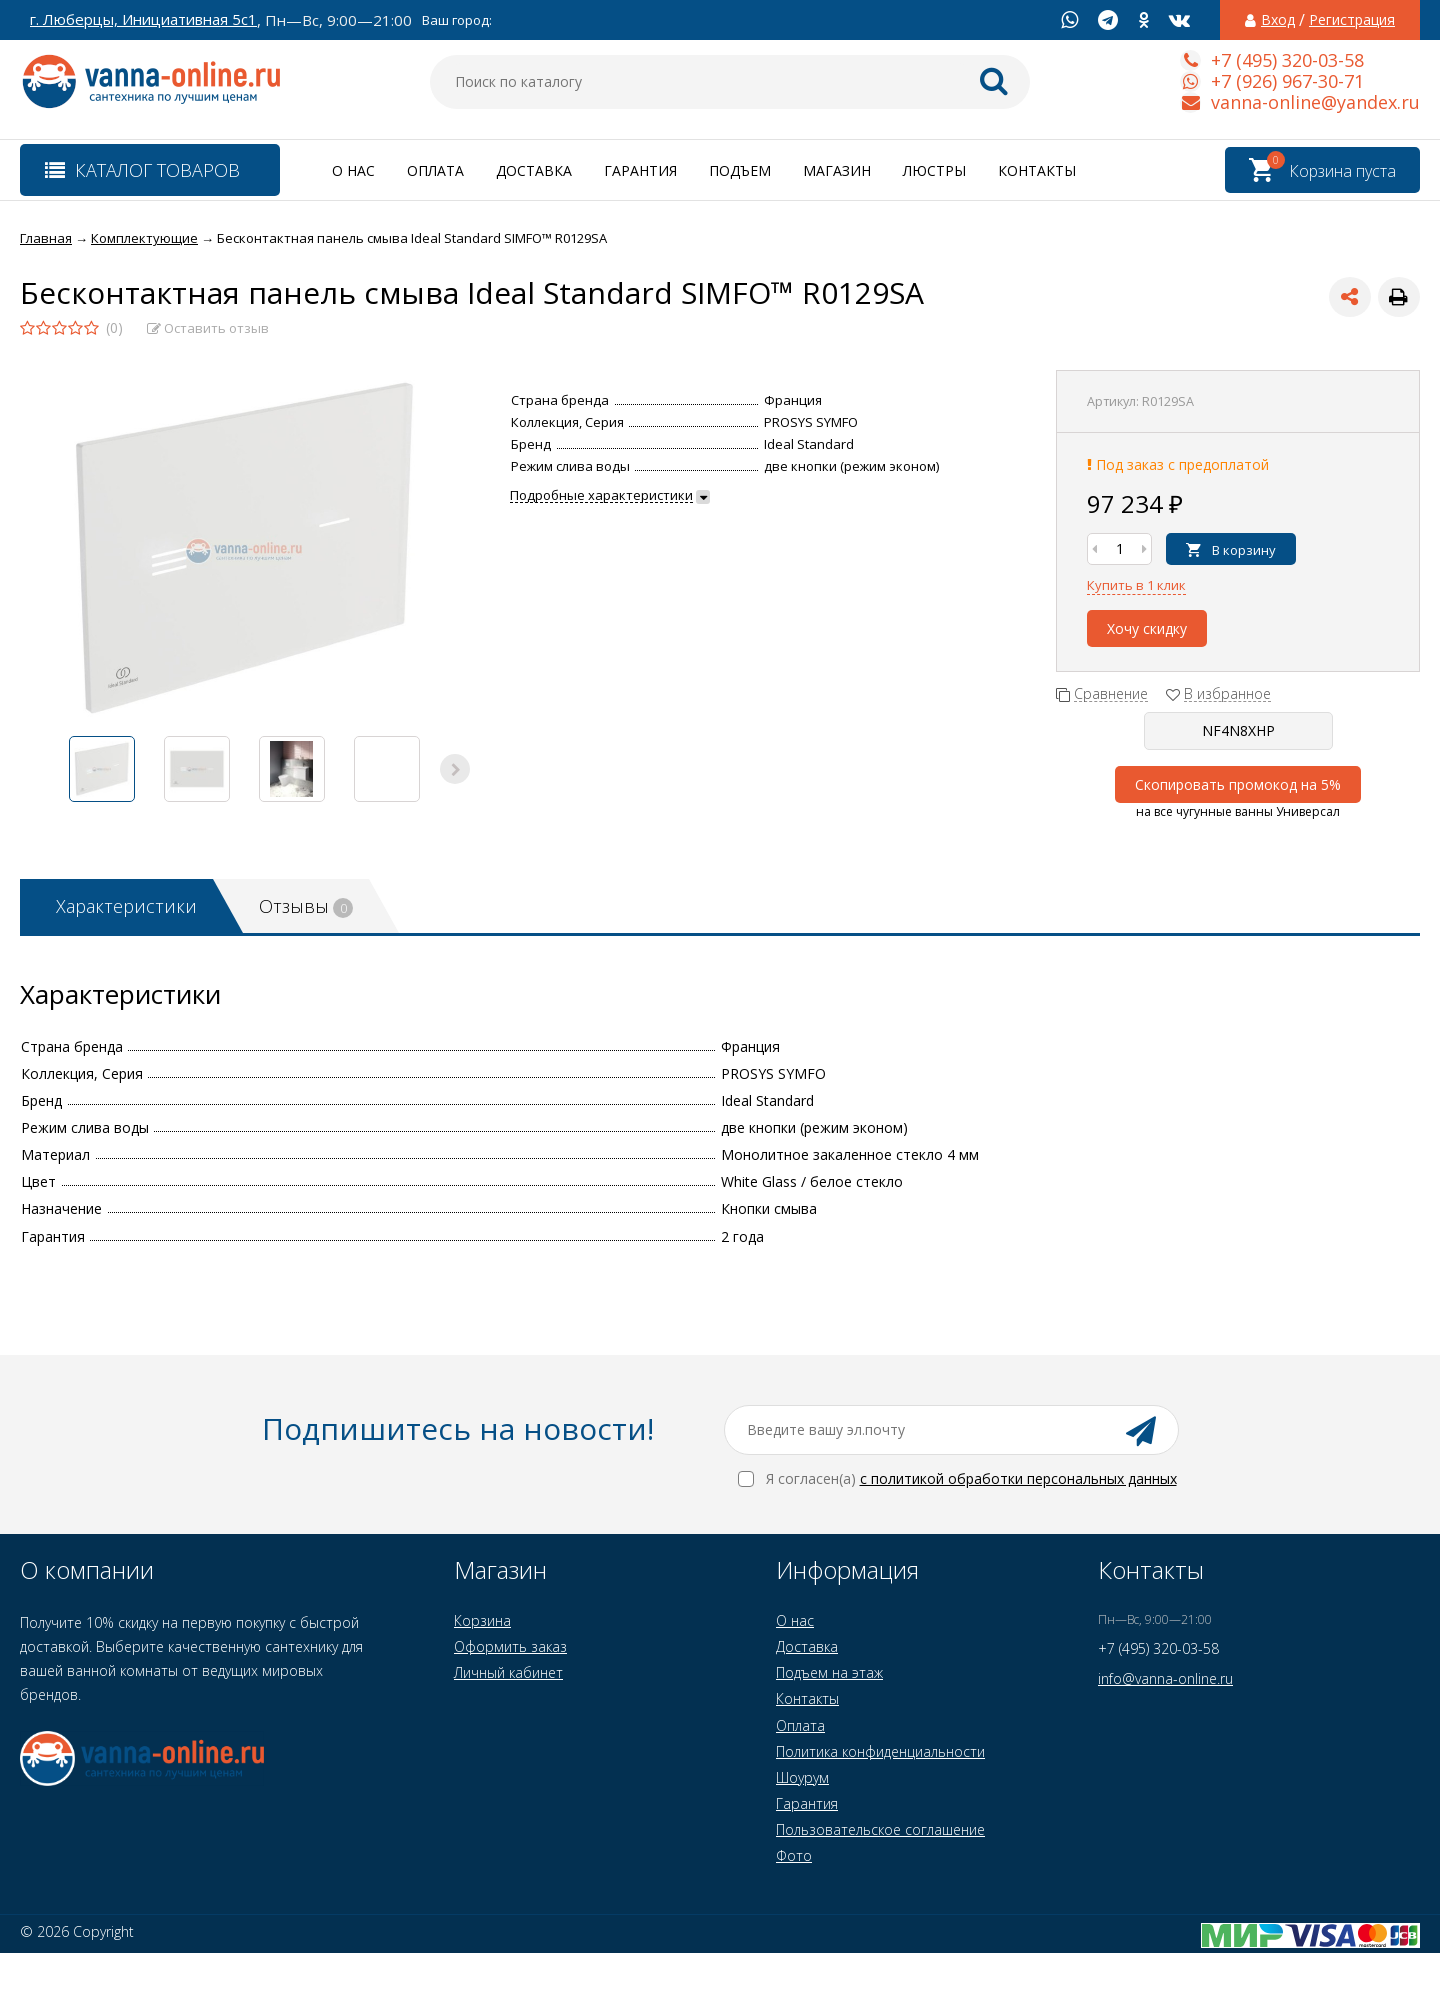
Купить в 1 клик (1136, 585)
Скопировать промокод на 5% (1238, 784)
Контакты (1037, 170)
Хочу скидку (1147, 628)
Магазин (837, 170)
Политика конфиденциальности (880, 1751)
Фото (794, 1855)
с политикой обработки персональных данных (1018, 1478)
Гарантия (640, 170)
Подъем (740, 170)
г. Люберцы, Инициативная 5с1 (143, 19)
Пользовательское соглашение (880, 1829)
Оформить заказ (510, 1646)
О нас (353, 170)
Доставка (534, 170)
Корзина (482, 1620)
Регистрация (1352, 20)
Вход (1278, 20)
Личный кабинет (508, 1672)
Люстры (934, 170)
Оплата (435, 170)
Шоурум (802, 1777)
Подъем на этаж (829, 1672)
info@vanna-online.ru (1165, 1678)
